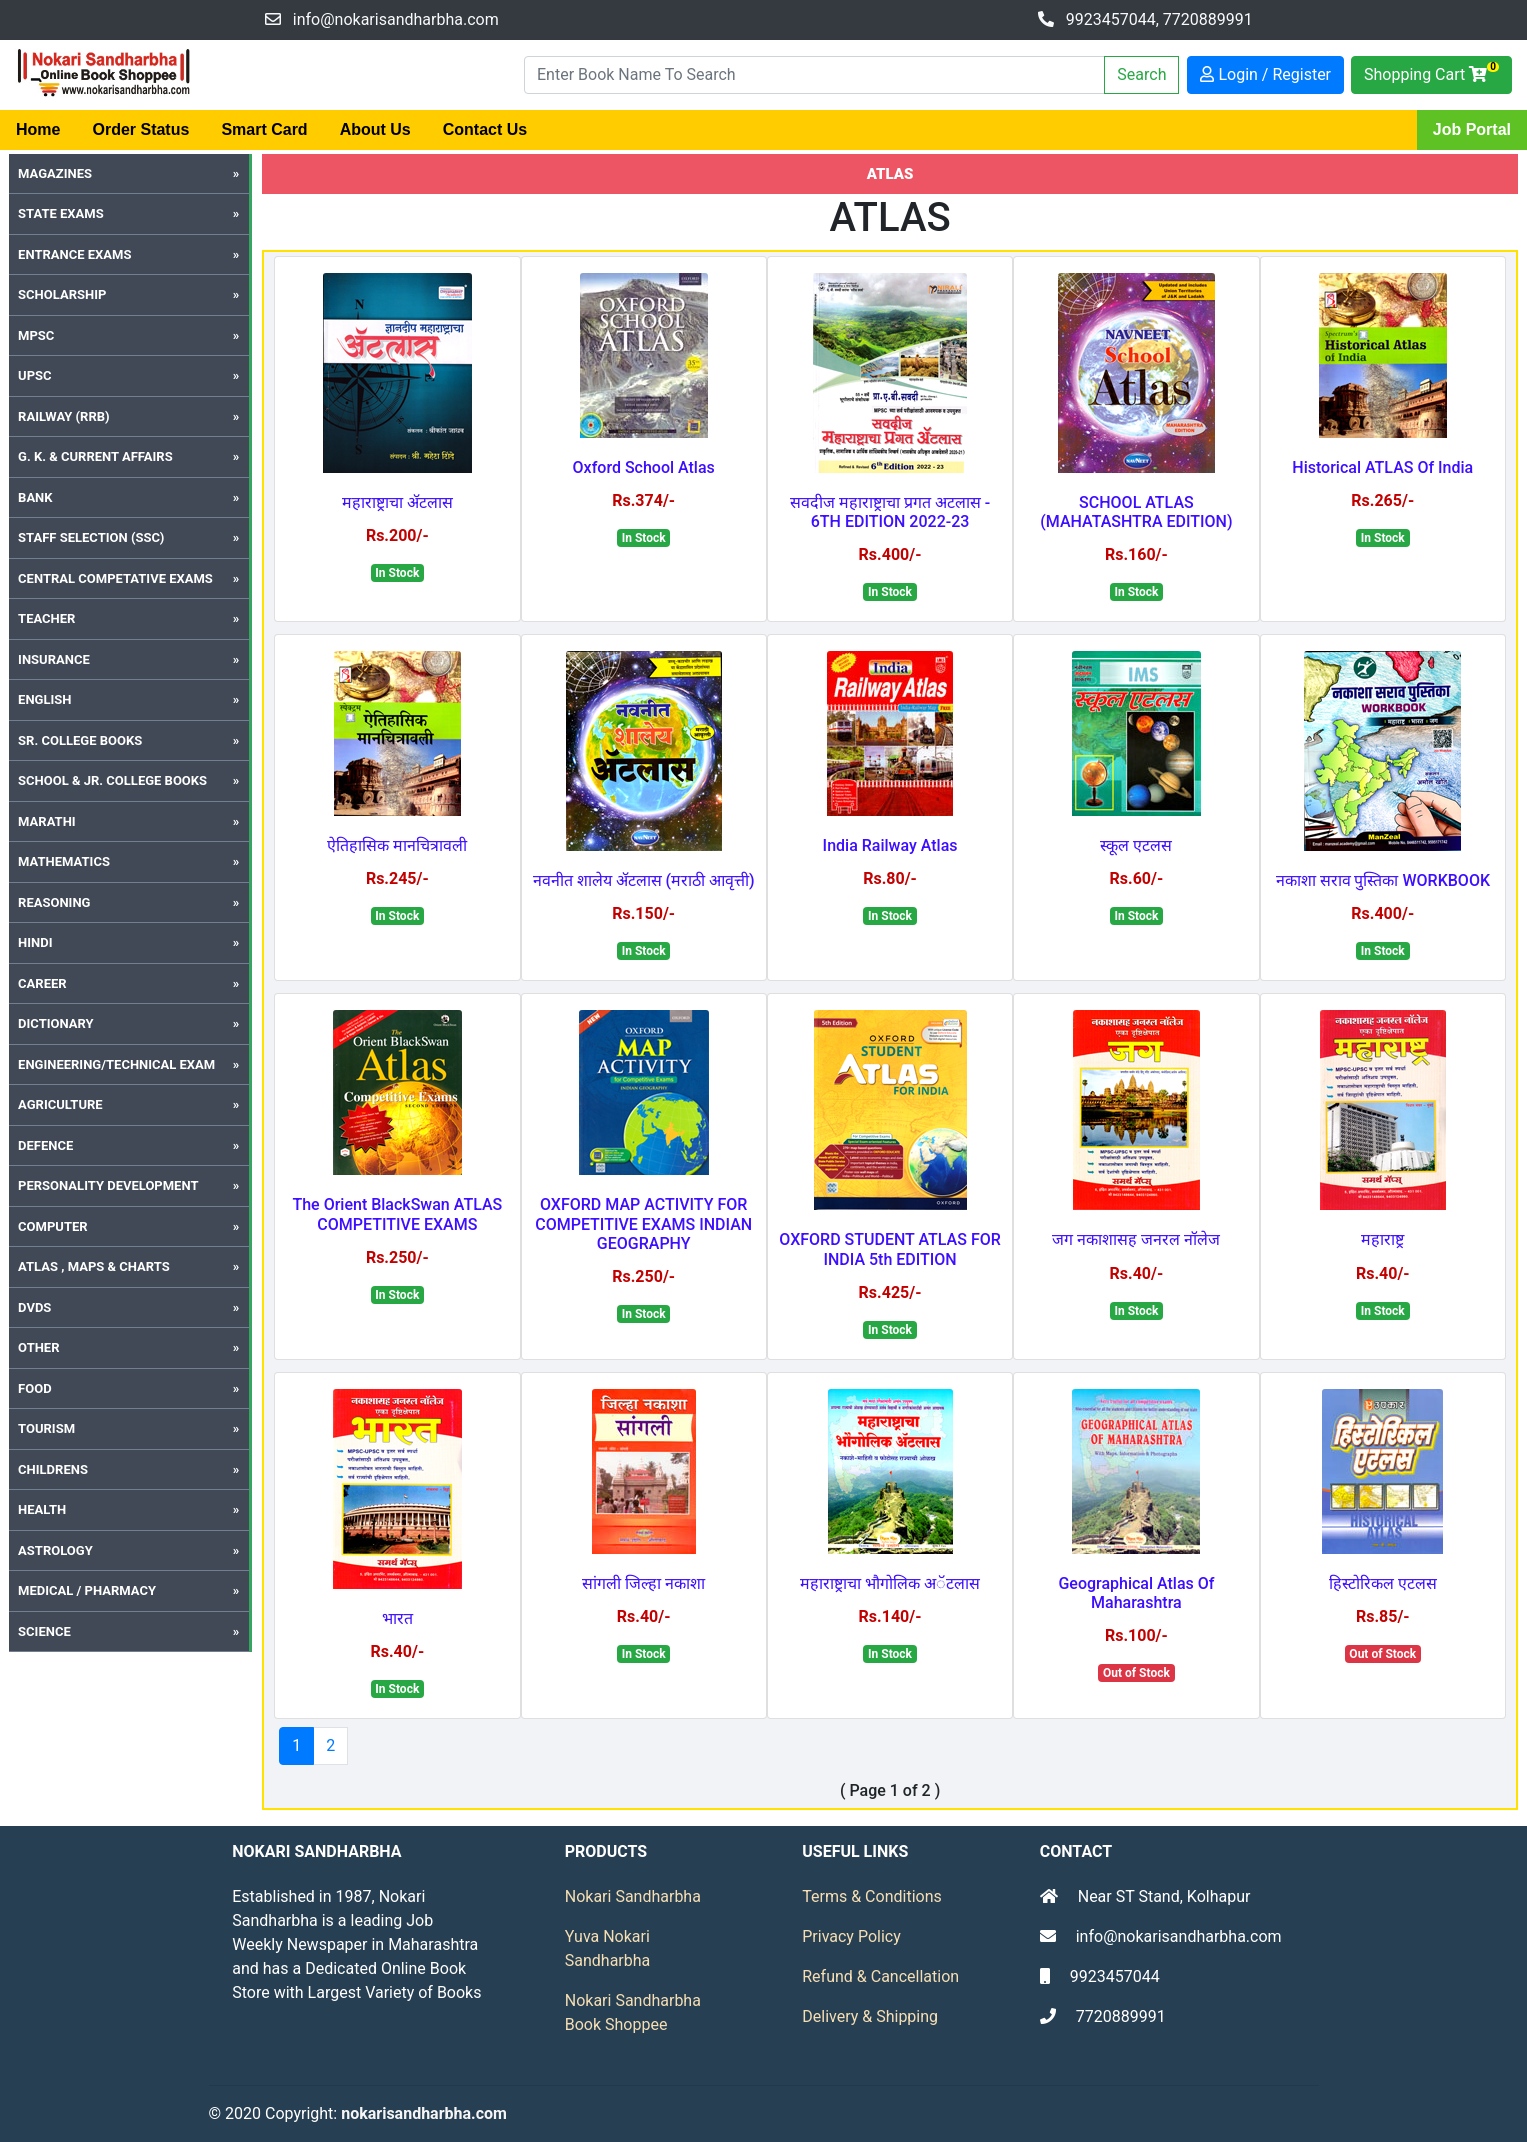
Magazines (55, 173)
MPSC (36, 335)
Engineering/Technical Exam (116, 1064)
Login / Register (1265, 74)
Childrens (53, 1469)
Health (42, 1509)
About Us (375, 129)
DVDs (34, 1307)
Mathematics (64, 861)
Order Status (140, 129)
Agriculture (60, 1104)
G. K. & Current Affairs (95, 456)
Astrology (55, 1550)
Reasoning (54, 902)
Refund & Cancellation (880, 1976)
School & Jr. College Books (112, 780)
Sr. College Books (80, 740)
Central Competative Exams (115, 578)
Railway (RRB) (64, 416)
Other (38, 1347)
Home (38, 129)
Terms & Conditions (872, 1896)
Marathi (47, 821)
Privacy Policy (851, 1936)
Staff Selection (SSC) (91, 537)
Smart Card (264, 129)
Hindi (35, 942)
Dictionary (56, 1023)
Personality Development (108, 1185)
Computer (53, 1226)
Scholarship (62, 294)
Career (42, 983)
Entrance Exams (74, 254)
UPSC (34, 375)
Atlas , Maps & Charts (94, 1266)
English (44, 699)
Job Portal (1472, 129)
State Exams (61, 213)
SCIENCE (44, 1631)
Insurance (54, 659)
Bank (35, 497)
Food (35, 1388)
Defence (45, 1145)
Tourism (46, 1428)
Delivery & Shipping (870, 2016)
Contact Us (485, 129)
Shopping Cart (1431, 72)
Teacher (46, 618)
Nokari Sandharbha (633, 1896)
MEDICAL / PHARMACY (87, 1590)
